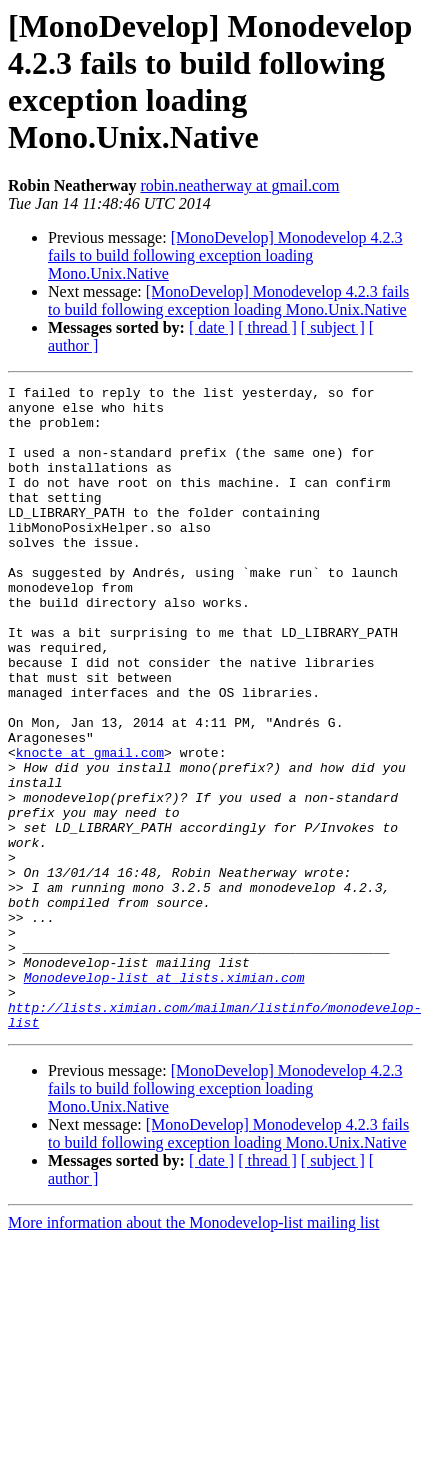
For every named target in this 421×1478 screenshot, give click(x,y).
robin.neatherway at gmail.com (239, 185)
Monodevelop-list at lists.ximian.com (164, 1097)
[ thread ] (267, 327)
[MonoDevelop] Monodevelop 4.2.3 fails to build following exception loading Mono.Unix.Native (225, 255)
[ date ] (211, 327)
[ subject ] (333, 327)
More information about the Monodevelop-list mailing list (194, 1351)
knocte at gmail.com (90, 827)
